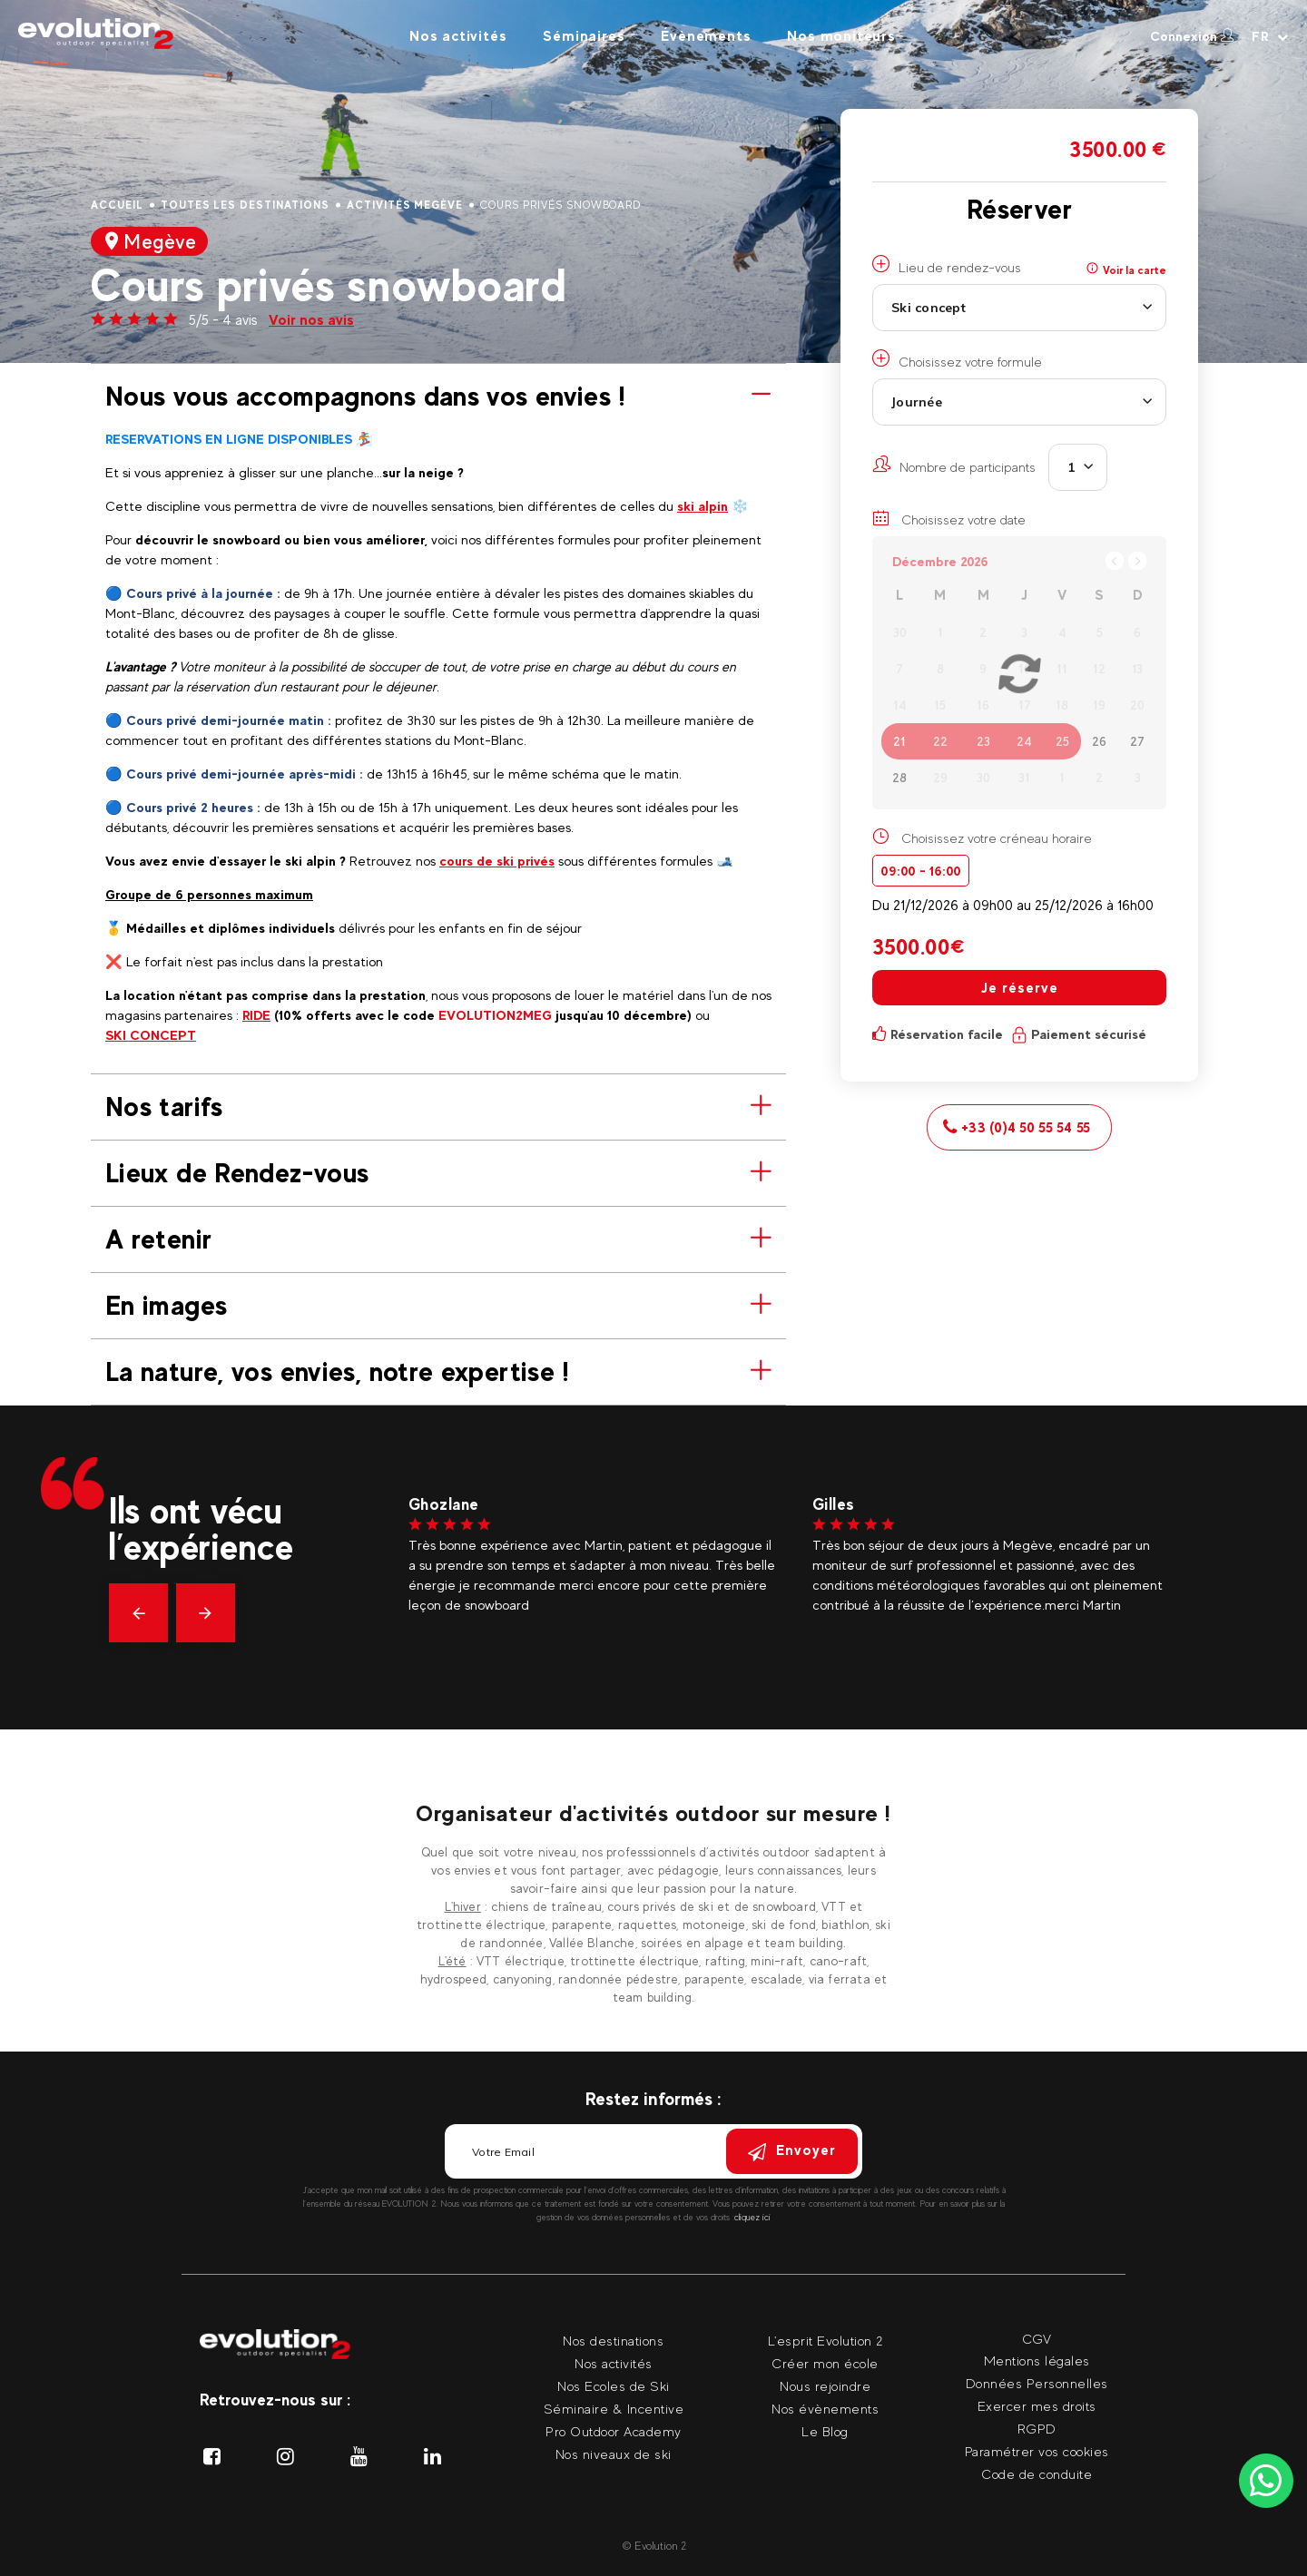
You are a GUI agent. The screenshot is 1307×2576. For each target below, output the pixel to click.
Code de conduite (1036, 2474)
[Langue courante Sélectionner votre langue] (1270, 36)
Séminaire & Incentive (614, 2408)
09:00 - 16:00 (920, 870)
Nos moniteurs (841, 35)
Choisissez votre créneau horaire (996, 838)
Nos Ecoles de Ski (613, 2386)
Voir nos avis (311, 319)
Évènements (706, 35)
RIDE (256, 1015)
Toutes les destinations (245, 205)
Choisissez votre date (949, 518)
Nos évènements (825, 2408)
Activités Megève (405, 205)
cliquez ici (752, 2217)
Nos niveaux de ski (613, 2454)
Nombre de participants (954, 465)
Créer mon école (825, 2363)
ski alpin (702, 506)
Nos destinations (613, 2340)
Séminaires (583, 35)
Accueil (117, 205)
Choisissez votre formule (957, 359)
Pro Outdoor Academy (613, 2431)
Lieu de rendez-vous (946, 265)
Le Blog (825, 2431)
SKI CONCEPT (150, 1035)
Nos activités (457, 35)
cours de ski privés (497, 860)
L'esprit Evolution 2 (825, 2340)
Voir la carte (1126, 269)
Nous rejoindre (825, 2386)
